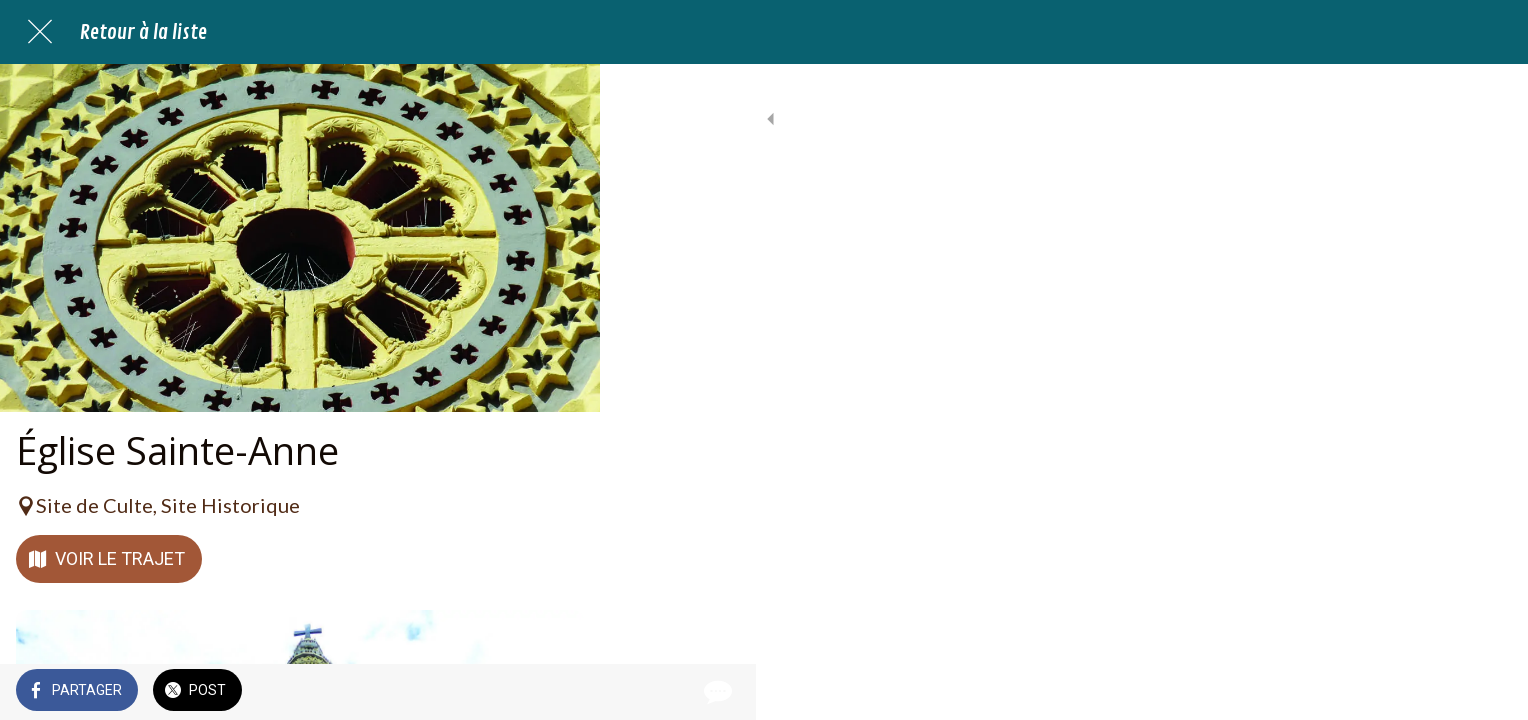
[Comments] (560, 692)
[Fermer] (40, 32)
